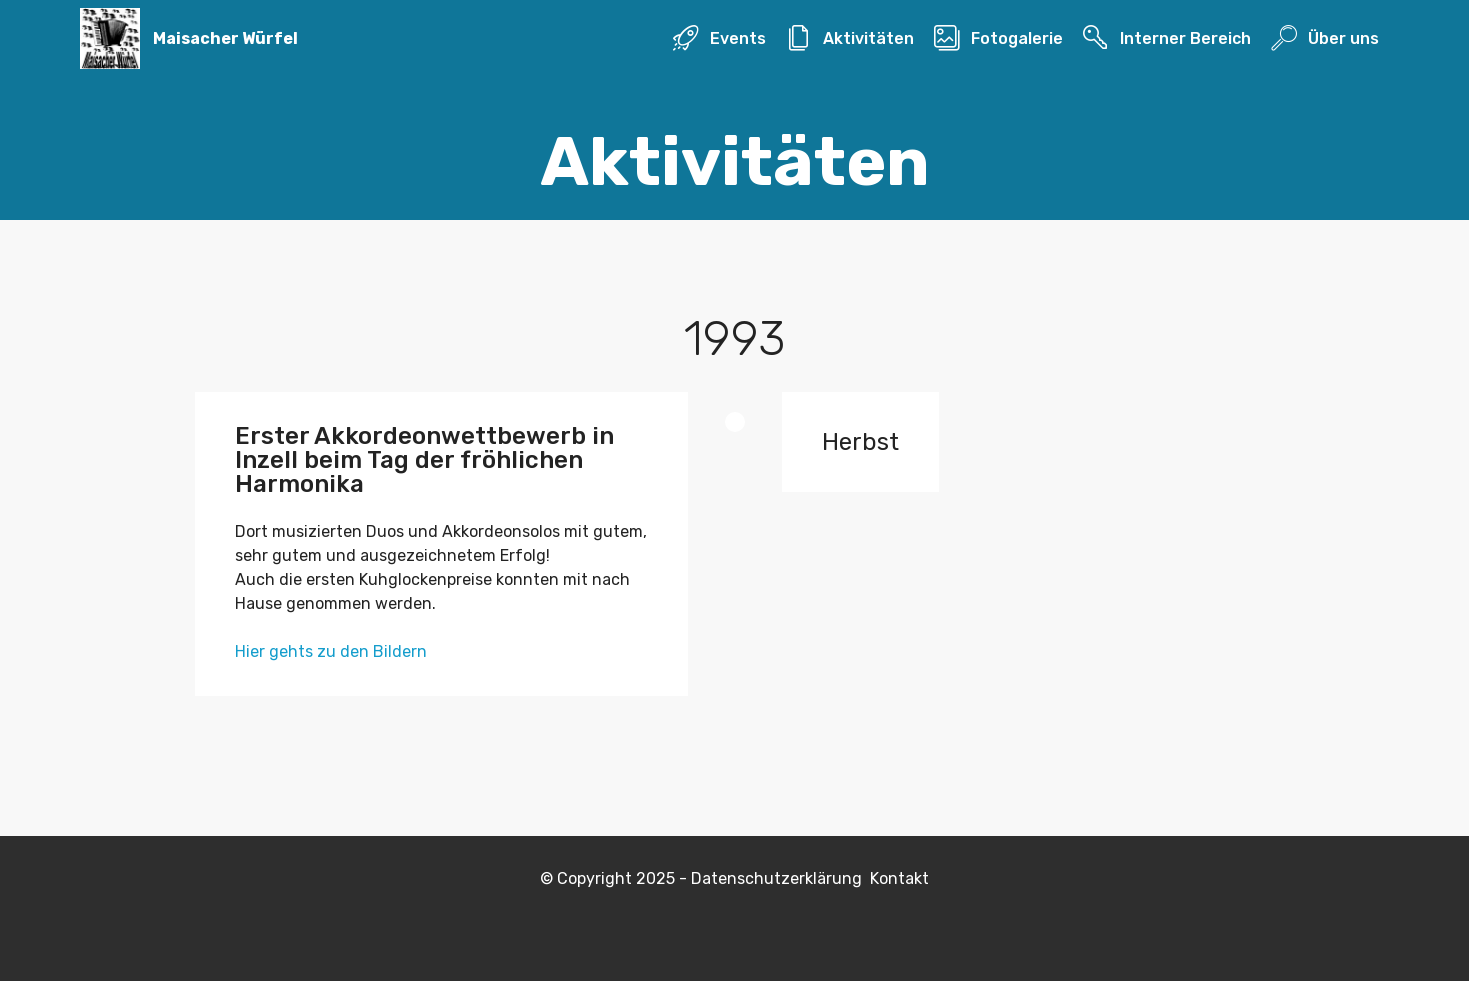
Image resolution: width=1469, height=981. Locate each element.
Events (719, 38)
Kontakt (899, 878)
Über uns (1324, 38)
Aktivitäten (849, 38)
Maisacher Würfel (225, 38)
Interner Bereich (1166, 38)
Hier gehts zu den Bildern (331, 651)
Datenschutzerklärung (780, 878)
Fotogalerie (998, 38)
